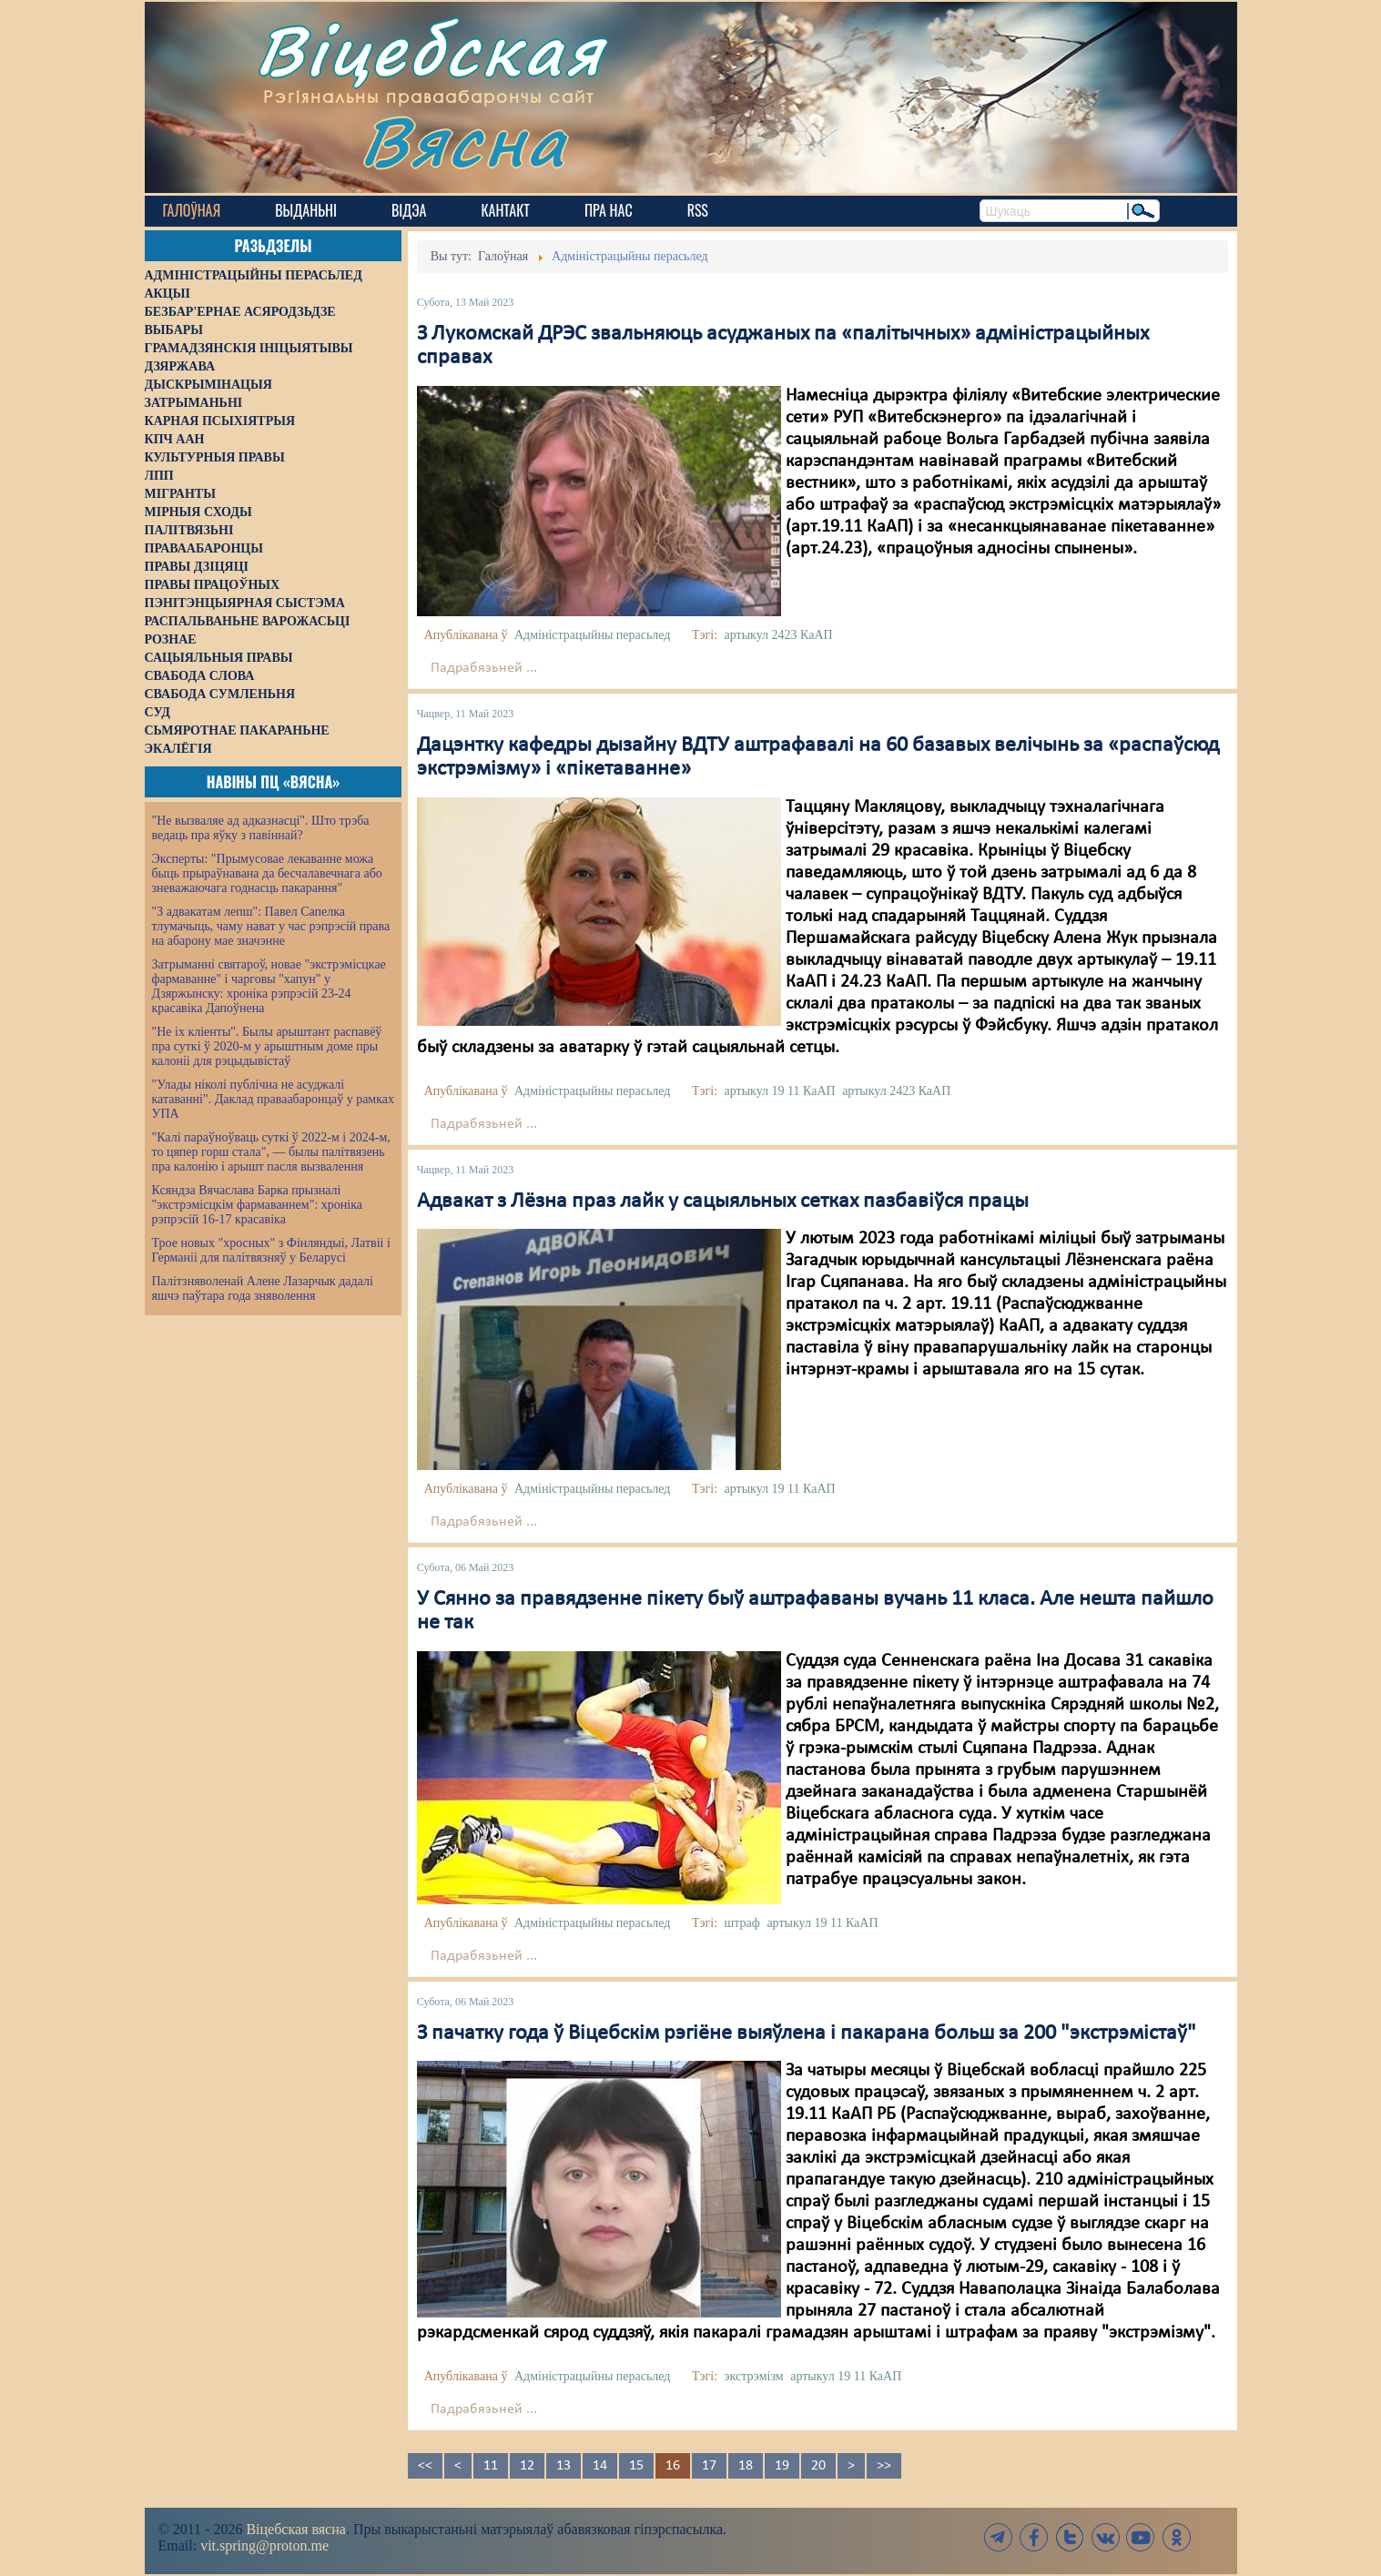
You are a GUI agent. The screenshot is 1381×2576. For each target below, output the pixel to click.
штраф (742, 1923)
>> (884, 2466)
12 (527, 2466)
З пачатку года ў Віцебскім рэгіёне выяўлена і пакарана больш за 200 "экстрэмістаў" (806, 2033)
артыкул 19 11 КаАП (780, 1091)
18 (745, 2466)
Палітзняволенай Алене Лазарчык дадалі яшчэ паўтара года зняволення (262, 1288)
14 (600, 2466)
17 (709, 2466)
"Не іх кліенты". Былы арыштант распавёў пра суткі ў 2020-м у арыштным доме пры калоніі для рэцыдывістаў (267, 1046)
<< (425, 2466)
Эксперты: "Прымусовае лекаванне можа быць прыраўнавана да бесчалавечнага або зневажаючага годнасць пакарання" (267, 873)
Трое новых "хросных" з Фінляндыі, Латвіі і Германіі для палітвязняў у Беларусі (271, 1250)
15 (636, 2466)
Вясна (464, 141)
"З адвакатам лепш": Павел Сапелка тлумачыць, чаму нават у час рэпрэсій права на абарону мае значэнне (271, 926)
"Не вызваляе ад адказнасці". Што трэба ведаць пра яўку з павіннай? (261, 828)
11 (490, 2466)
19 (782, 2466)
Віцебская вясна (295, 2529)
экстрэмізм (754, 2376)
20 (818, 2466)
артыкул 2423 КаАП (779, 635)
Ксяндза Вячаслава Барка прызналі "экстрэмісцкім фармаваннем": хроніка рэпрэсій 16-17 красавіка (257, 1204)
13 (563, 2466)
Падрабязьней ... (484, 668)
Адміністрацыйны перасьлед (592, 635)
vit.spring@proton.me (264, 2545)
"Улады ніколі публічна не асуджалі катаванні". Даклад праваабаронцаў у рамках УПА (273, 1099)
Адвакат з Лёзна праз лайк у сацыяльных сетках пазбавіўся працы (723, 1201)
